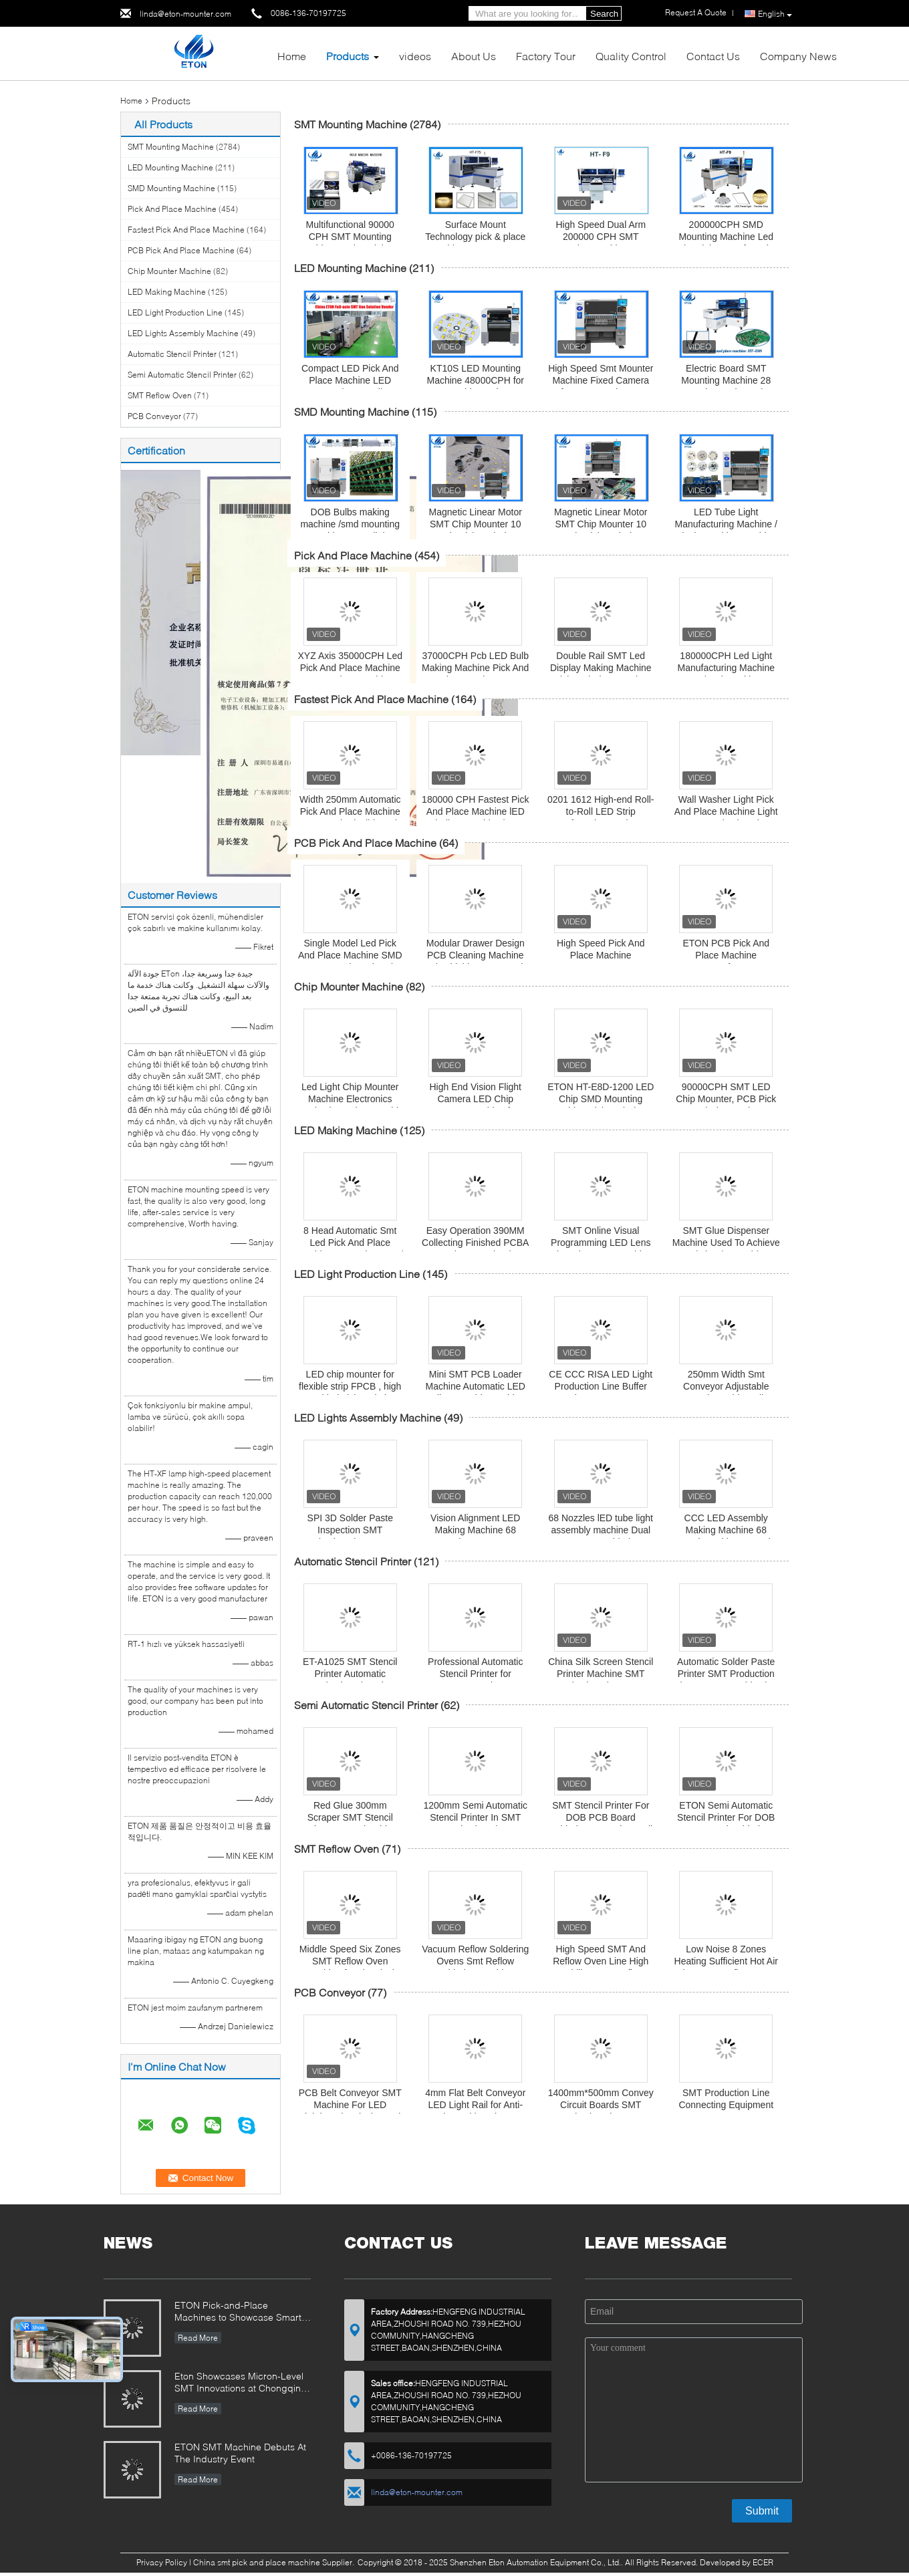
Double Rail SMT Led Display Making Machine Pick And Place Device (601, 667)
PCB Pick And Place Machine (181, 250)
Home (291, 55)
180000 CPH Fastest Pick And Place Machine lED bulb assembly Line (475, 811)
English (775, 14)
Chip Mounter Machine (169, 271)
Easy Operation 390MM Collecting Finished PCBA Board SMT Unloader (475, 1242)
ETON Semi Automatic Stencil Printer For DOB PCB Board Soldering (726, 1817)
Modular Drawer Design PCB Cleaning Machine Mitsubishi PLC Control (475, 955)
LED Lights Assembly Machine (183, 333)
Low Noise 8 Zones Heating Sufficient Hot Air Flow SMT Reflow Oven (726, 1961)
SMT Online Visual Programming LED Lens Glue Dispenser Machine (600, 1242)
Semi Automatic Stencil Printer (182, 375)
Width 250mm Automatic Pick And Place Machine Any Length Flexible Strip (350, 811)
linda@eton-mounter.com (185, 14)
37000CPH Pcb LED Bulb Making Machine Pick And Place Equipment (475, 667)
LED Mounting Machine (170, 167)
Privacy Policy (161, 2562)
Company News (798, 55)
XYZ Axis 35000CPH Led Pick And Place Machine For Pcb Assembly (350, 667)
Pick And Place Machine (172, 209)
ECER (763, 2562)
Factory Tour (545, 55)
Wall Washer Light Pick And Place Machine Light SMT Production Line (726, 811)
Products (347, 55)
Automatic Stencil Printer (172, 354)
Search (604, 14)
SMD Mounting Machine (171, 188)
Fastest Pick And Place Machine (186, 230)
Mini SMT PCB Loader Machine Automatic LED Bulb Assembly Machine (475, 1386)
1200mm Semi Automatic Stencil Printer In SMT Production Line (475, 1817)
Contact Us (713, 55)
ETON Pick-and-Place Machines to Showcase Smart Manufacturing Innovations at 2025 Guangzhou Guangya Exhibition (237, 2312)
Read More (198, 2338)
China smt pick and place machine (256, 2562)
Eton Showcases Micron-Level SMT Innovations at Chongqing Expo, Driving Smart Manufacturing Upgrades (240, 2383)
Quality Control (631, 55)
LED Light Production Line (175, 312)
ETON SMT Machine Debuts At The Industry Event (240, 2452)
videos (415, 55)
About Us (473, 55)
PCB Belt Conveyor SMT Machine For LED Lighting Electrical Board (350, 2104)
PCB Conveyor (154, 416)
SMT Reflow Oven (160, 395)
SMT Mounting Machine (171, 147)
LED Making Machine (167, 292)
